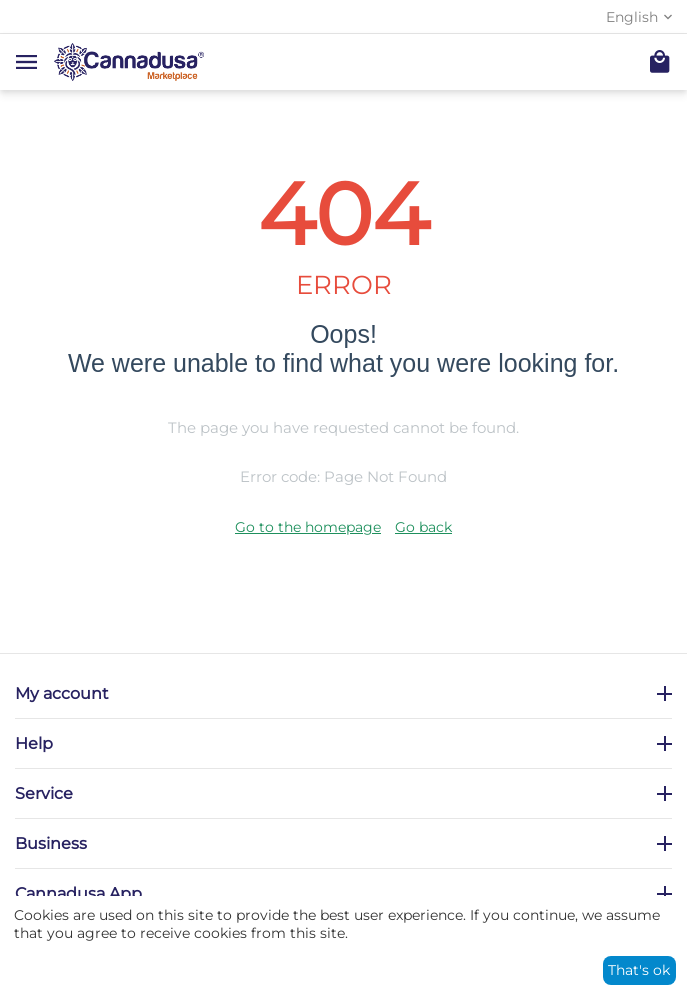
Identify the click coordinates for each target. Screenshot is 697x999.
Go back (423, 527)
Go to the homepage (308, 527)
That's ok (639, 970)
